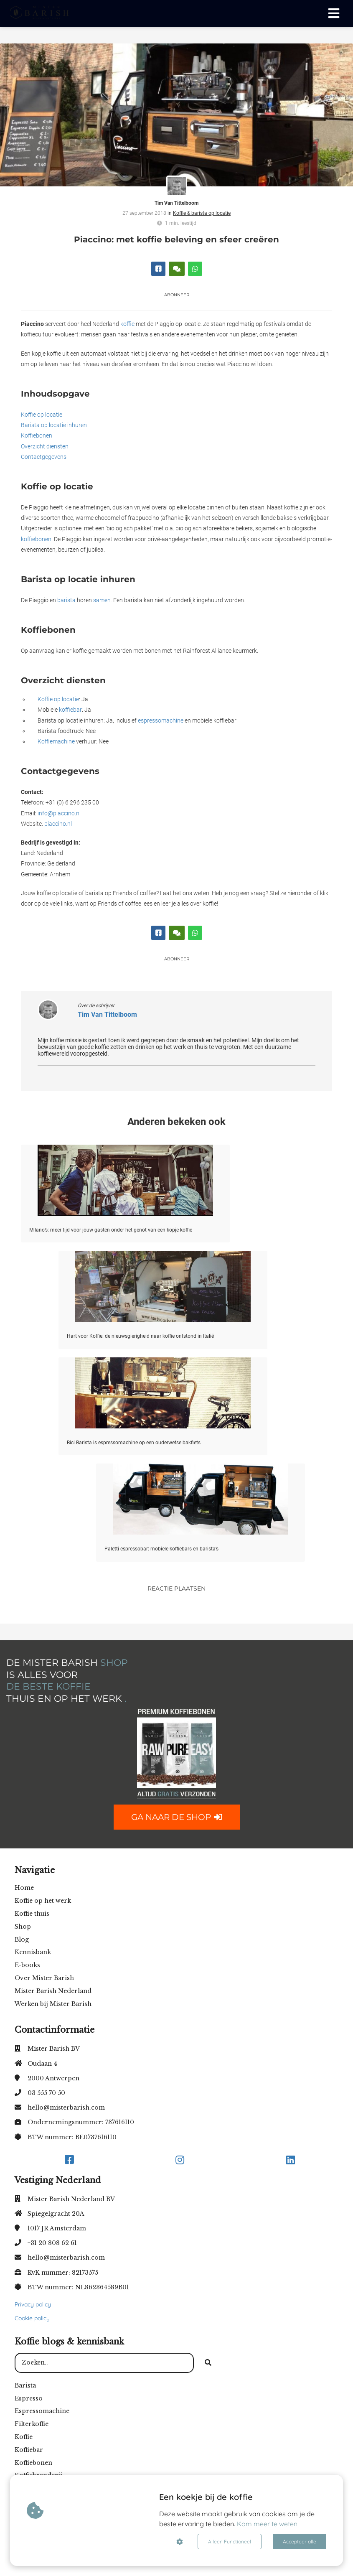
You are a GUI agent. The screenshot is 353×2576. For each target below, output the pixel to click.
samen (102, 600)
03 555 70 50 (46, 2093)
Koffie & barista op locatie (202, 213)
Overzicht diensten (45, 446)
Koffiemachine (56, 741)
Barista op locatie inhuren (54, 425)
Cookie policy (32, 2318)
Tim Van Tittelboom (176, 203)
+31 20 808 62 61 (52, 2243)
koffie (127, 324)
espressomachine (160, 720)
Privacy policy (33, 2304)
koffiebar (70, 709)
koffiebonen (36, 539)
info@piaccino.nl (59, 813)
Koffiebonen (36, 435)
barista (66, 600)
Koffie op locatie (41, 414)
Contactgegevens (43, 456)
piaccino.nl (58, 823)
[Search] (208, 2363)
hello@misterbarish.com (66, 2107)
